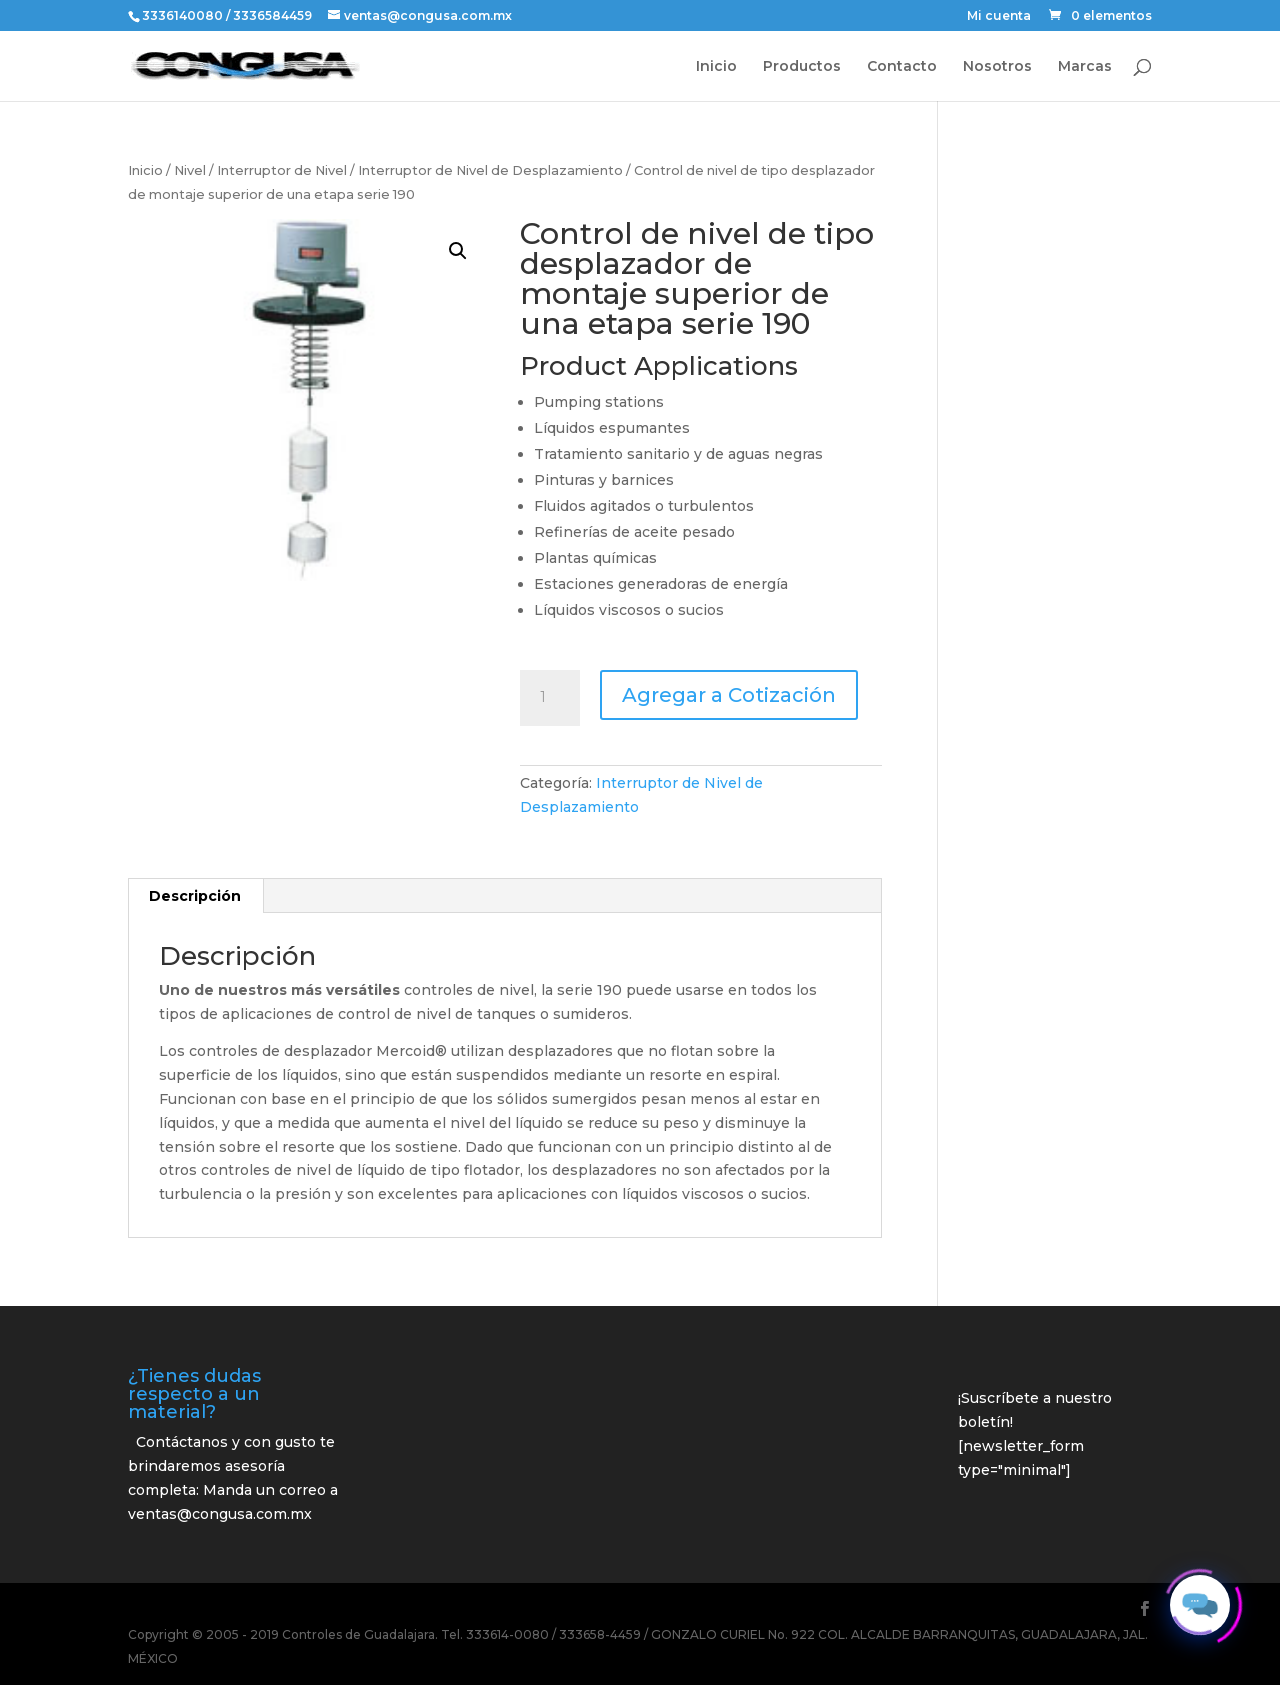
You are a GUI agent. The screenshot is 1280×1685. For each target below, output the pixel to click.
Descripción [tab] (195, 896)
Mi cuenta (999, 16)
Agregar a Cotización (729, 695)
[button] (458, 251)
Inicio (716, 67)
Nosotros (997, 67)
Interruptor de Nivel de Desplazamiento (490, 170)
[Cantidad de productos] (550, 698)
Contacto (902, 67)
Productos (802, 67)
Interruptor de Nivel (282, 170)
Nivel (190, 170)
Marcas (1085, 67)
